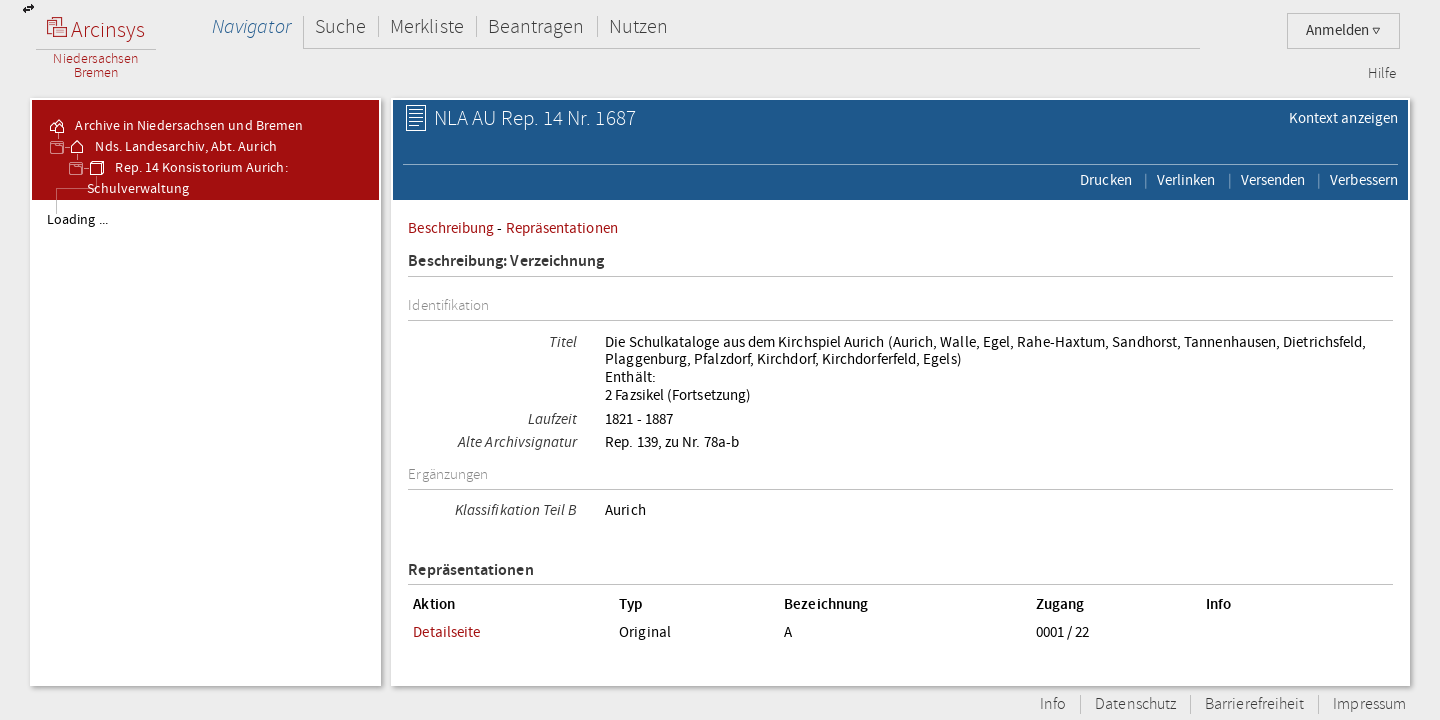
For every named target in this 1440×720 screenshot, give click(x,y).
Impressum (1369, 704)
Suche (340, 26)
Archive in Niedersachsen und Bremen (175, 126)
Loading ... (77, 220)
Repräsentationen (562, 228)
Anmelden (1343, 30)
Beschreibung (451, 228)
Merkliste (427, 26)
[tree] (205, 442)
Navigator (251, 26)
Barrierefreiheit (1254, 704)
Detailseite (446, 632)
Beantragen (536, 26)
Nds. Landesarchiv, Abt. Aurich (171, 147)
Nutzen (638, 26)
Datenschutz (1135, 704)
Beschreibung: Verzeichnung (506, 261)
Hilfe (1382, 74)
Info (1053, 704)
